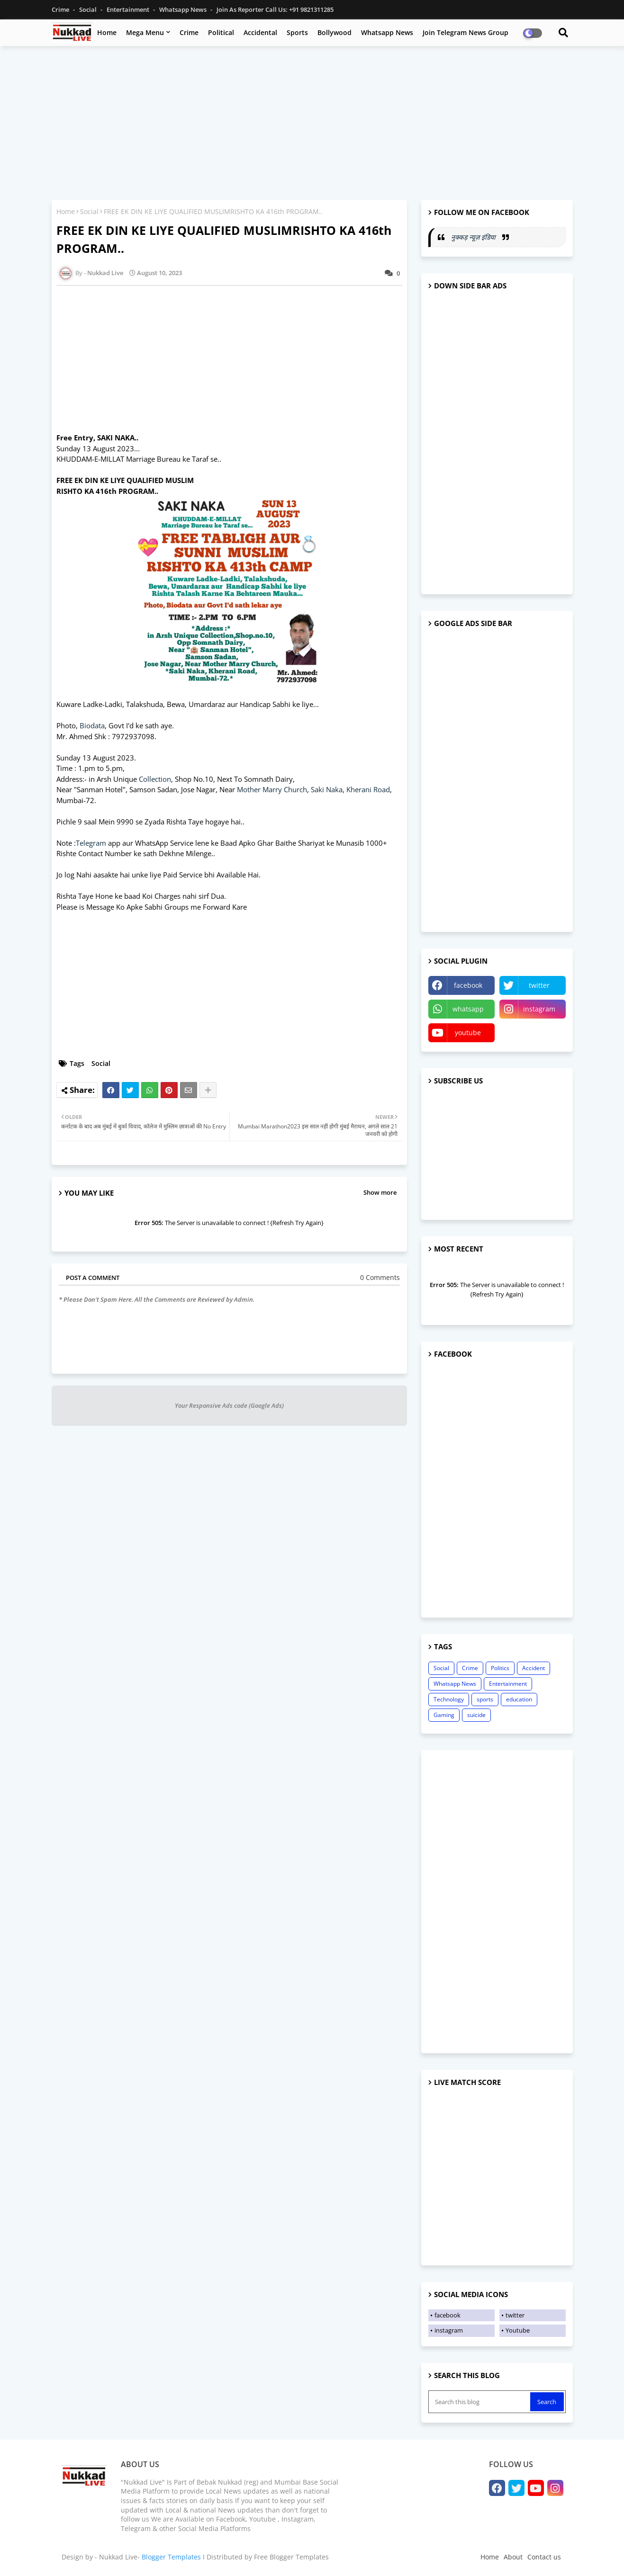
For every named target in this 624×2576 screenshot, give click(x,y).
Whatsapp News (183, 9)
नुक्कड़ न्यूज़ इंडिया (474, 237)
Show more (380, 1192)
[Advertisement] (312, 121)
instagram (539, 1008)
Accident (533, 1668)
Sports (297, 32)
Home (107, 32)
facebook (468, 985)
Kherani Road (368, 789)
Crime (61, 9)
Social (88, 9)
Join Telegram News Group (465, 32)
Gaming (444, 1715)
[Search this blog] (480, 2401)
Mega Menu (145, 32)
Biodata (92, 725)
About (513, 2556)
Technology (449, 1699)
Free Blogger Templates (291, 2556)
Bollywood (334, 32)
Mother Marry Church (272, 789)
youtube (468, 1032)
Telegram (91, 843)
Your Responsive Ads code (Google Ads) (229, 1405)
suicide (476, 1715)
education (519, 1699)
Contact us (544, 2556)
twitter (539, 985)
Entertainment (129, 9)
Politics (500, 1668)
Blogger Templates (171, 2556)
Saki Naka (327, 789)
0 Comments (380, 1277)
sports (485, 1699)
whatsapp (468, 1008)
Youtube (518, 2330)
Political (221, 32)
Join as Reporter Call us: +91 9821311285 (275, 9)
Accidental (260, 32)
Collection (155, 779)
